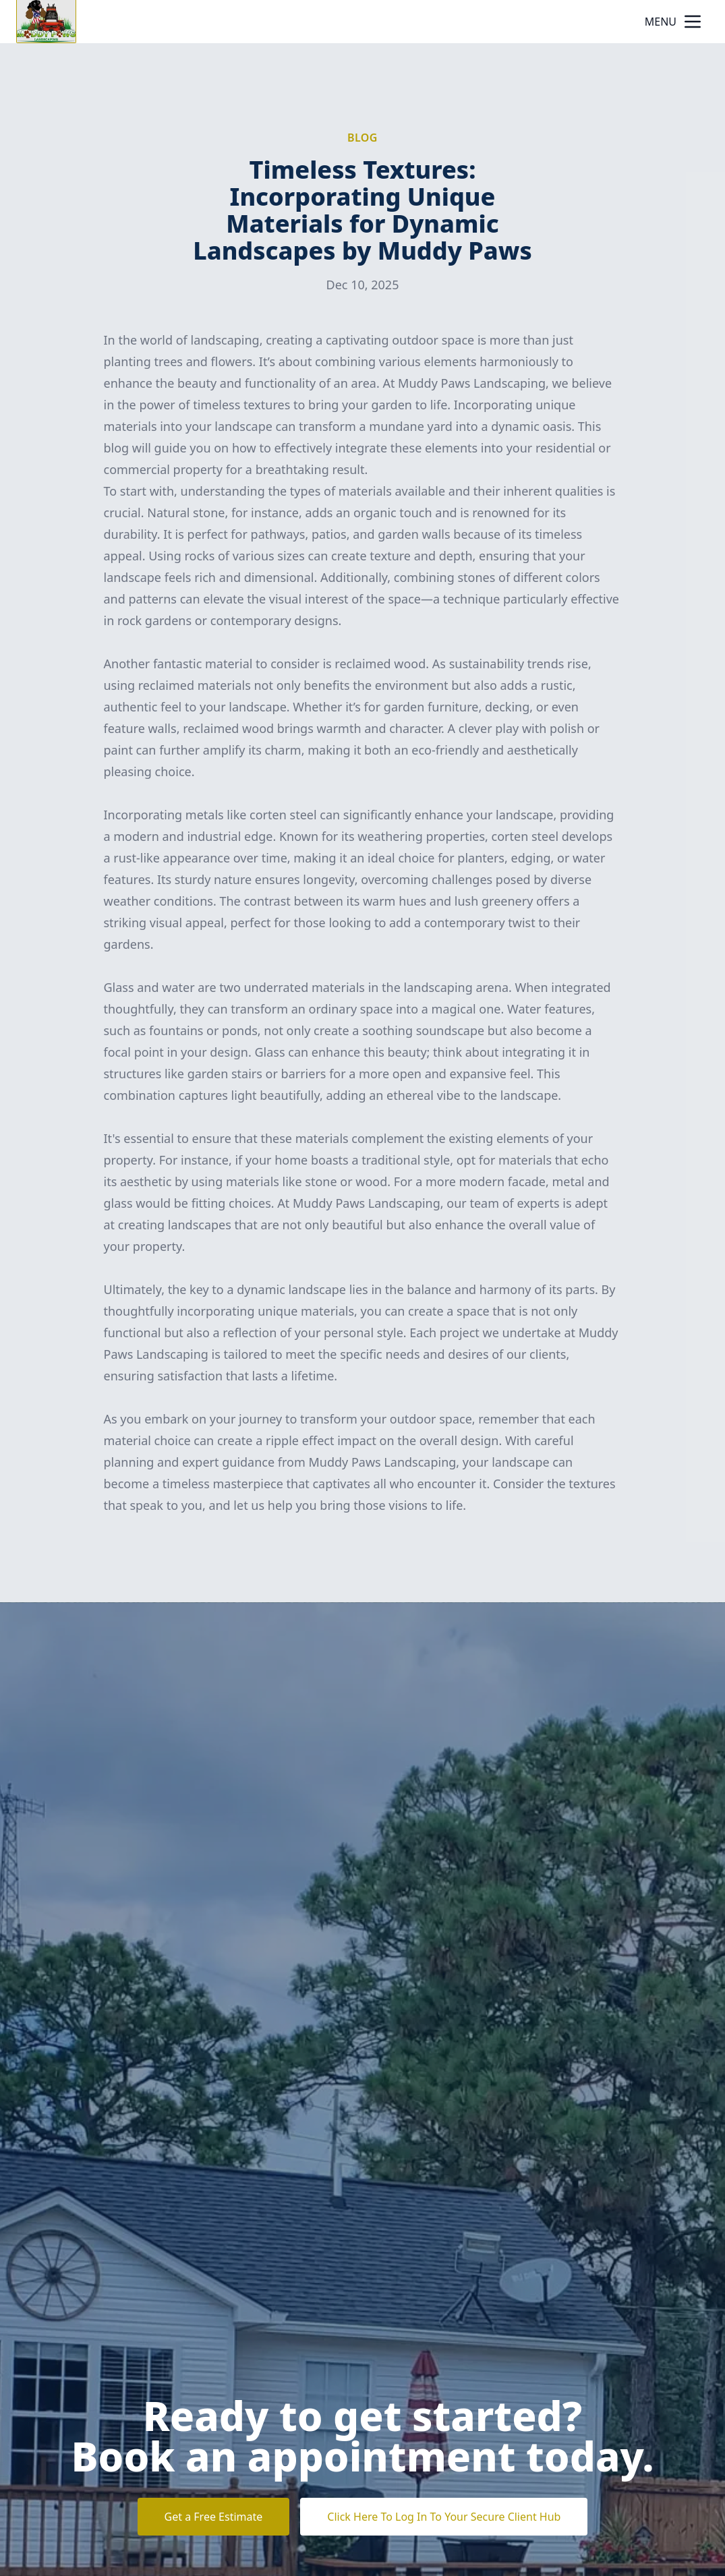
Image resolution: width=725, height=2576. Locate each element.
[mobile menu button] (692, 21)
